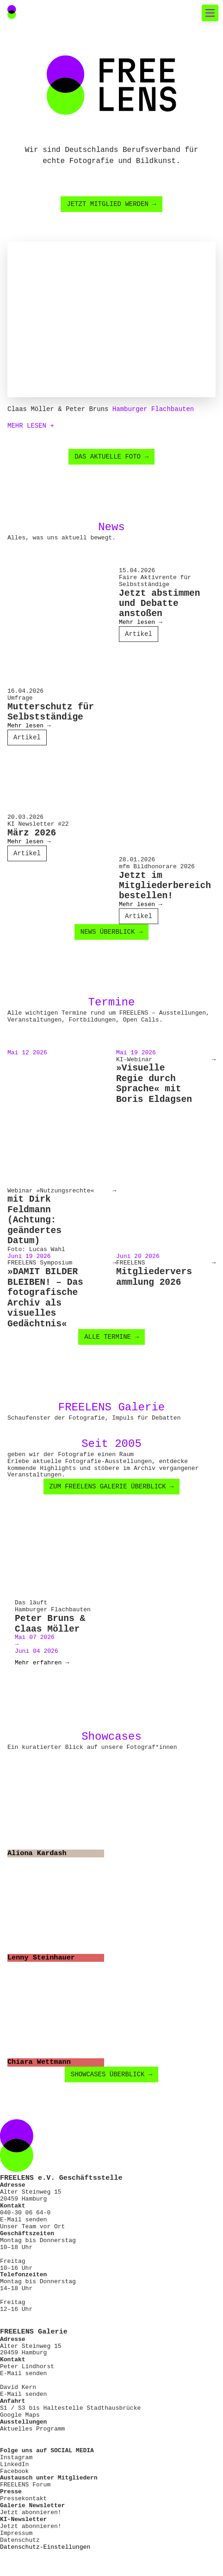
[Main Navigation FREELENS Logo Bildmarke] (12, 12)
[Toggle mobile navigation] (210, 13)
